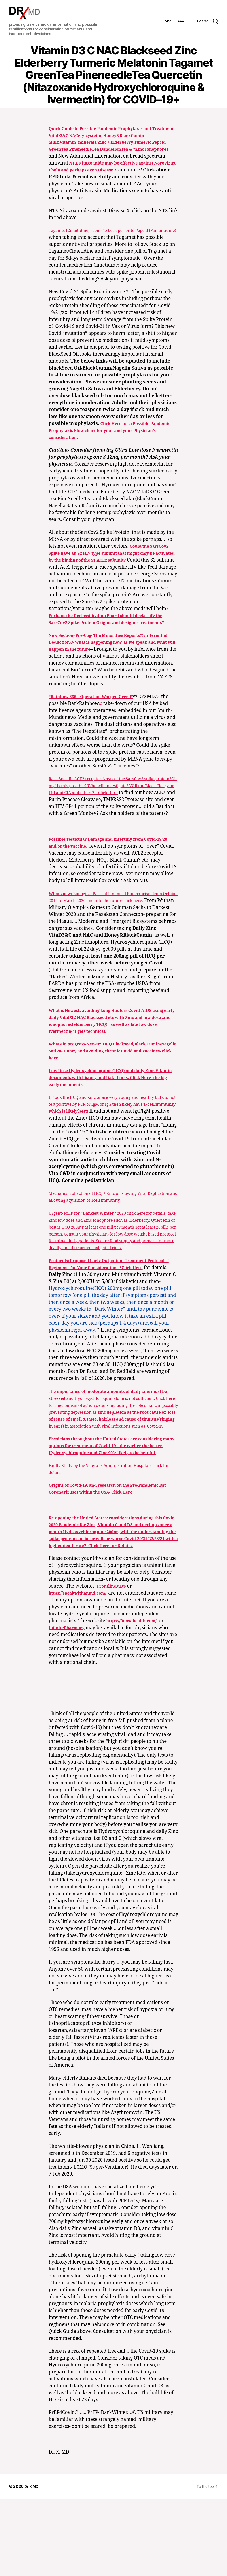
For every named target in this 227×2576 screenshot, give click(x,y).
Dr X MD (32, 2563)
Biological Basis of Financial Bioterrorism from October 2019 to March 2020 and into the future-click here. (113, 929)
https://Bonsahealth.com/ (135, 1698)
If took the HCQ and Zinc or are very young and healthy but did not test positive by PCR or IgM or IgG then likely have (111, 1133)
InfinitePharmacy (70, 1705)
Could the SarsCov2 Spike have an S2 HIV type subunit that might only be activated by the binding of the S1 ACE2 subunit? (112, 561)
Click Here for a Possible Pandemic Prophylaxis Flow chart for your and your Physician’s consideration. (110, 438)
